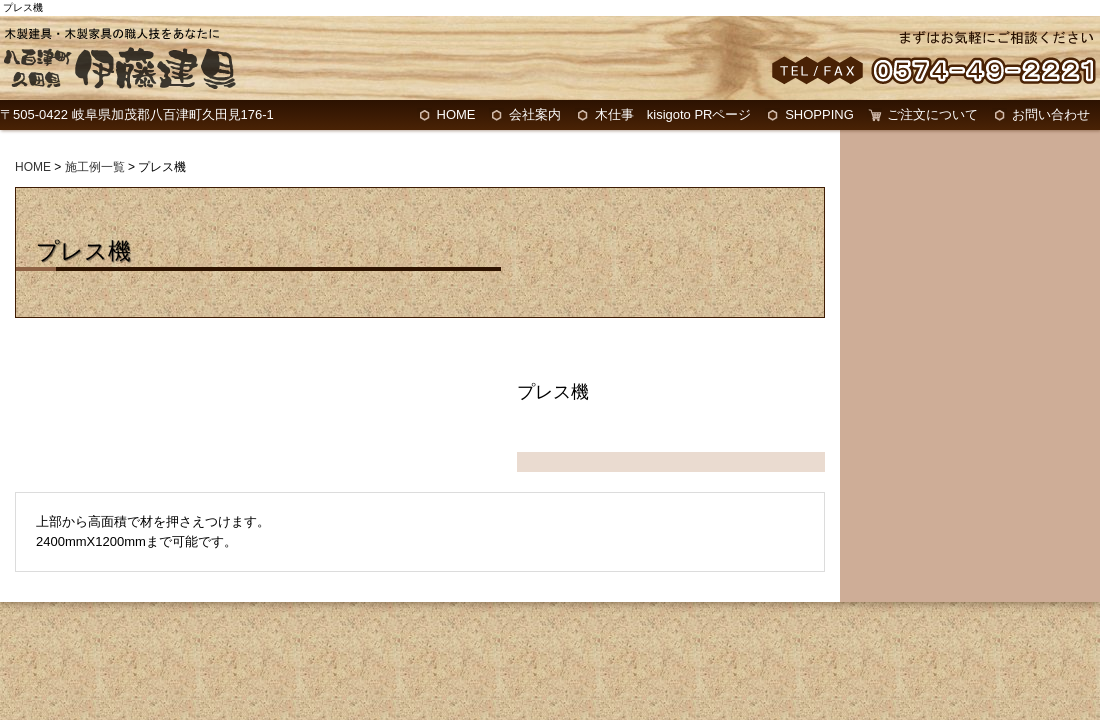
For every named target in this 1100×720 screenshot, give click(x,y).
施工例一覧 (95, 167)
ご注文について (932, 114)
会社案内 (535, 114)
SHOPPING (819, 114)
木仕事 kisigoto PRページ (673, 114)
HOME (456, 114)
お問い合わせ (1051, 114)
